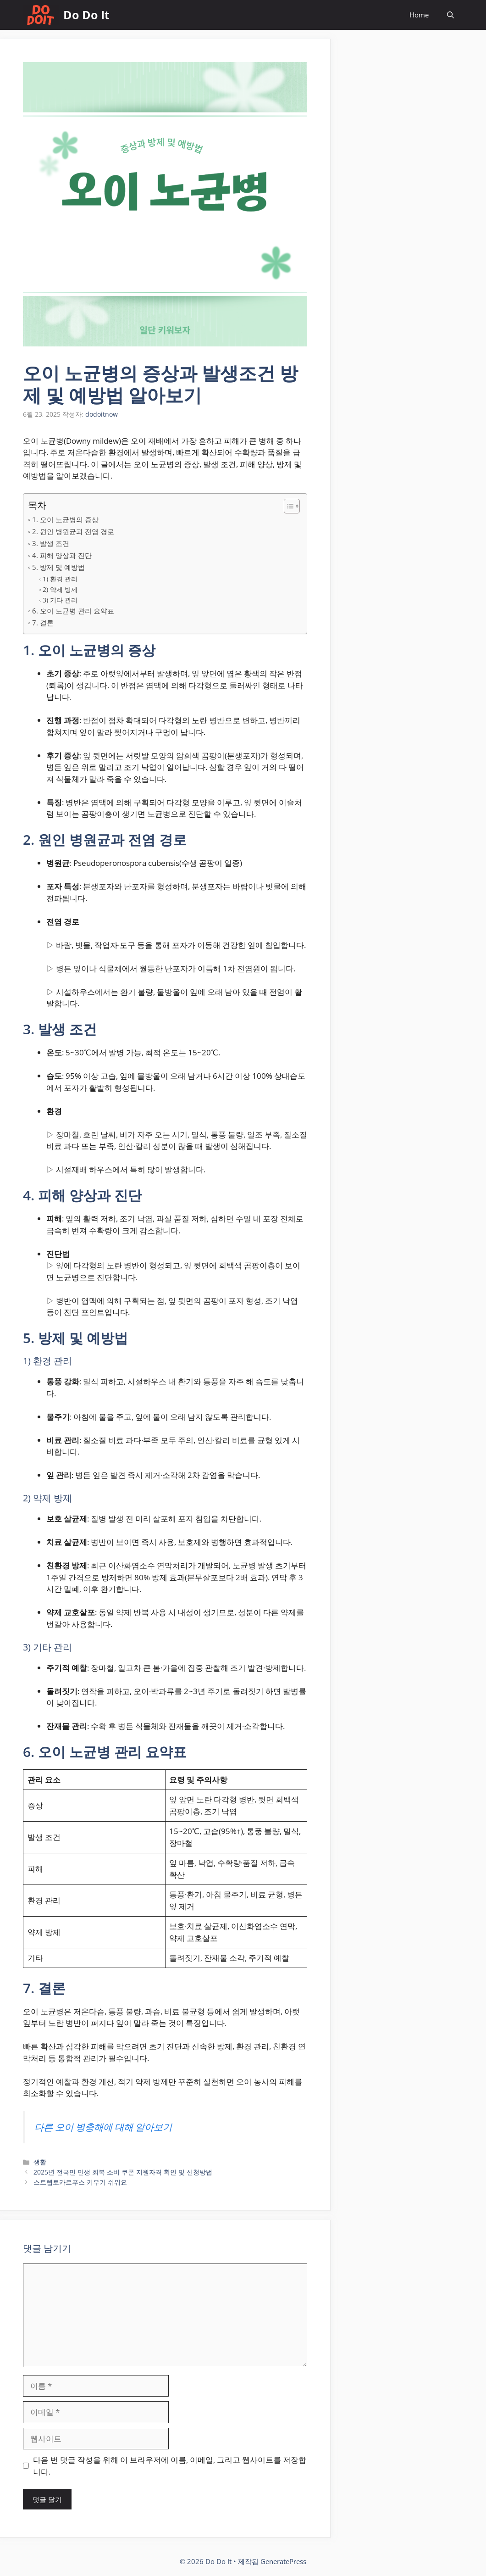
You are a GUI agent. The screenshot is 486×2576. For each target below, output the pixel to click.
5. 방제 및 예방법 (58, 567)
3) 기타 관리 (60, 600)
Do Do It (86, 14)
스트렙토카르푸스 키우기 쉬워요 (80, 2182)
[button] (450, 15)
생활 (39, 2162)
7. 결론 (43, 622)
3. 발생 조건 (50, 543)
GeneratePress (283, 2561)
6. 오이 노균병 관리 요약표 (73, 610)
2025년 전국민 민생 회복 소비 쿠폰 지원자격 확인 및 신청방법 (122, 2172)
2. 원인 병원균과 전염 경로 (73, 531)
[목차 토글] (287, 506)
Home (419, 14)
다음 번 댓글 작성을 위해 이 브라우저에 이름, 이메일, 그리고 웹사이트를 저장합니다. (169, 2465)
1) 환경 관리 (60, 578)
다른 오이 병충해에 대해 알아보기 (103, 2126)
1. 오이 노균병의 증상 (65, 519)
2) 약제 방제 (60, 589)
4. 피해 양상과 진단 (62, 555)
